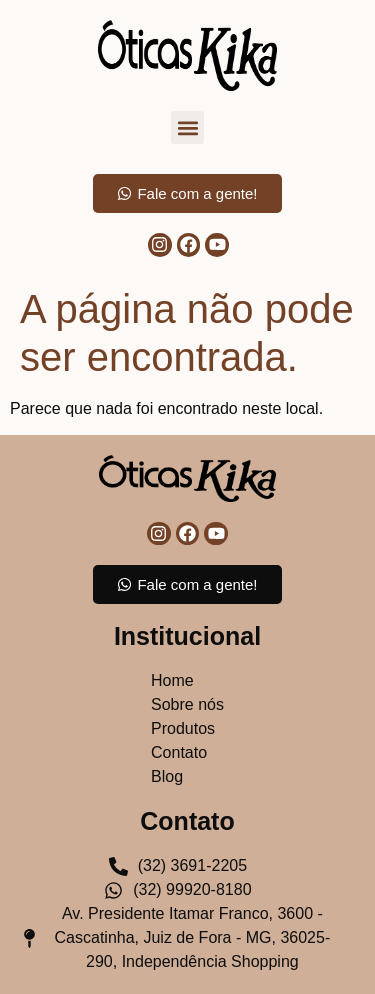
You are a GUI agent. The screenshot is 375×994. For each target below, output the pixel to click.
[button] (187, 127)
